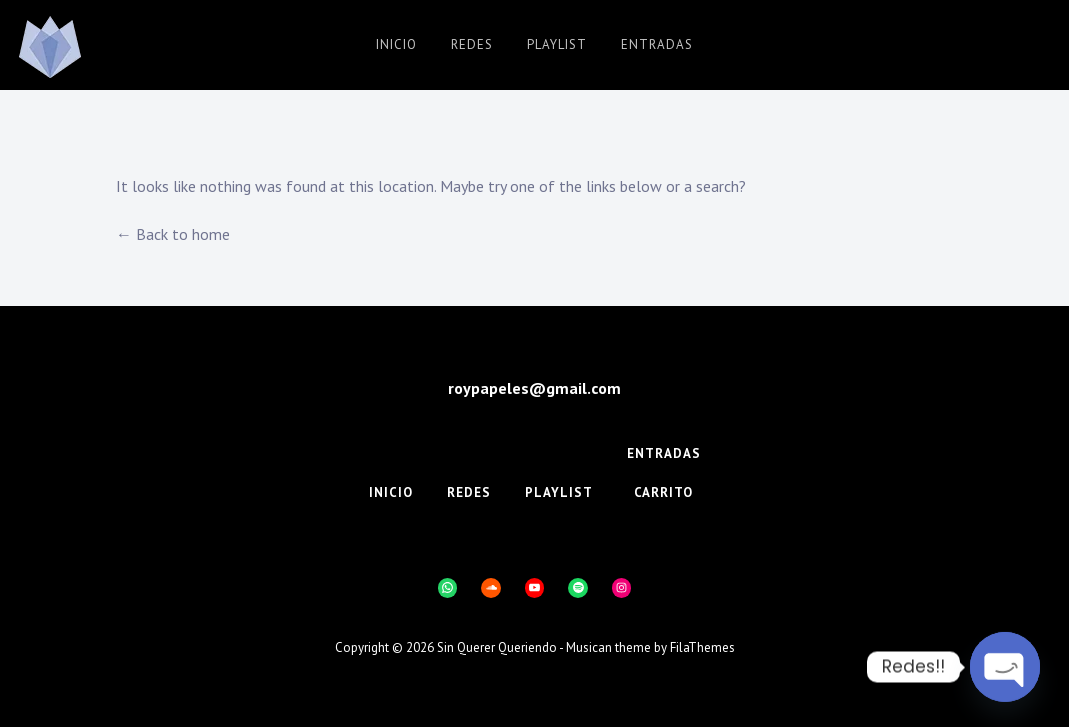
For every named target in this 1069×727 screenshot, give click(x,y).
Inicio (396, 44)
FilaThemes (702, 647)
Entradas (657, 44)
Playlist (557, 44)
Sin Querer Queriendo (497, 647)
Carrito (663, 492)
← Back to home (173, 234)
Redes (472, 44)
